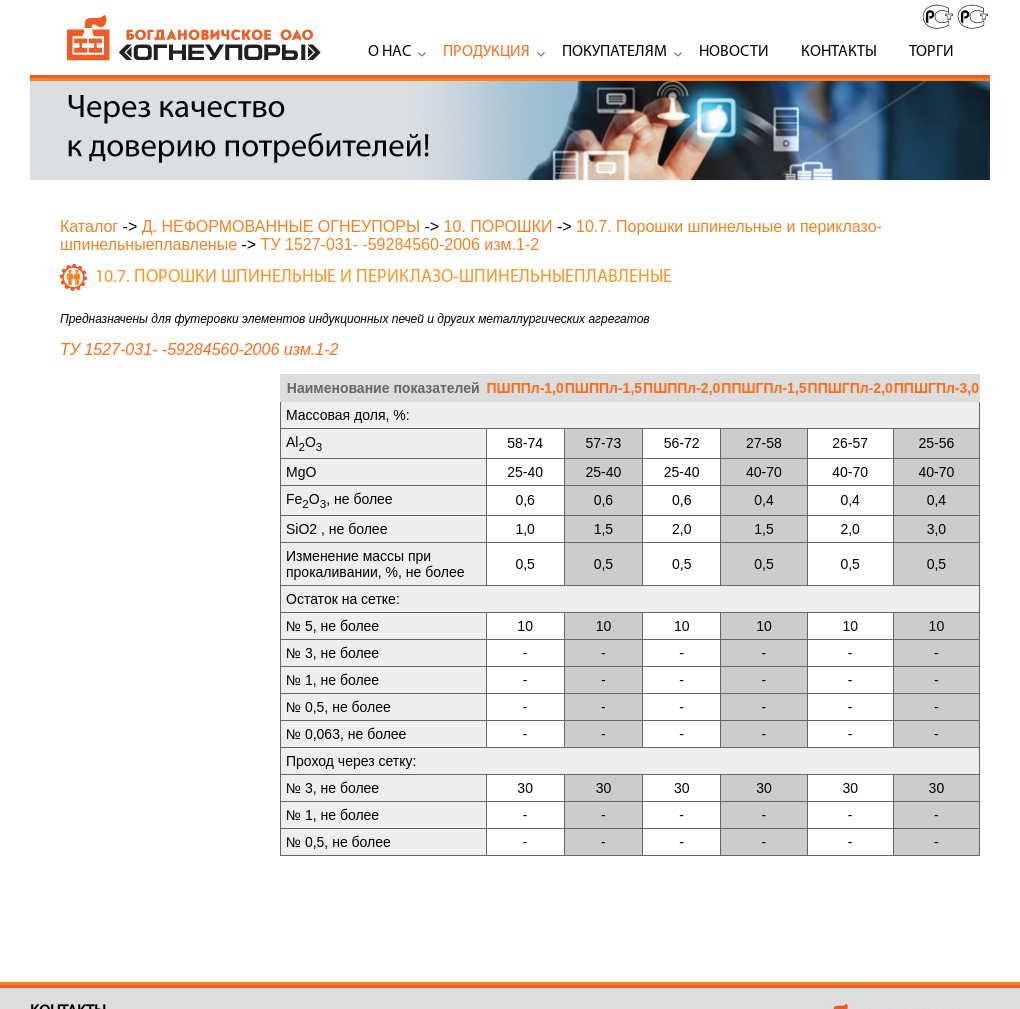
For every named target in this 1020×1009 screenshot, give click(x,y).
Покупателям (614, 52)
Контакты (839, 52)
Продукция (486, 52)
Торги (931, 52)
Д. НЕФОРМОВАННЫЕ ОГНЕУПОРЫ (281, 226)
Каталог (89, 226)
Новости (734, 52)
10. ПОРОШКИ (498, 226)
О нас (389, 52)
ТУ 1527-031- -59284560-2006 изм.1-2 (400, 244)
